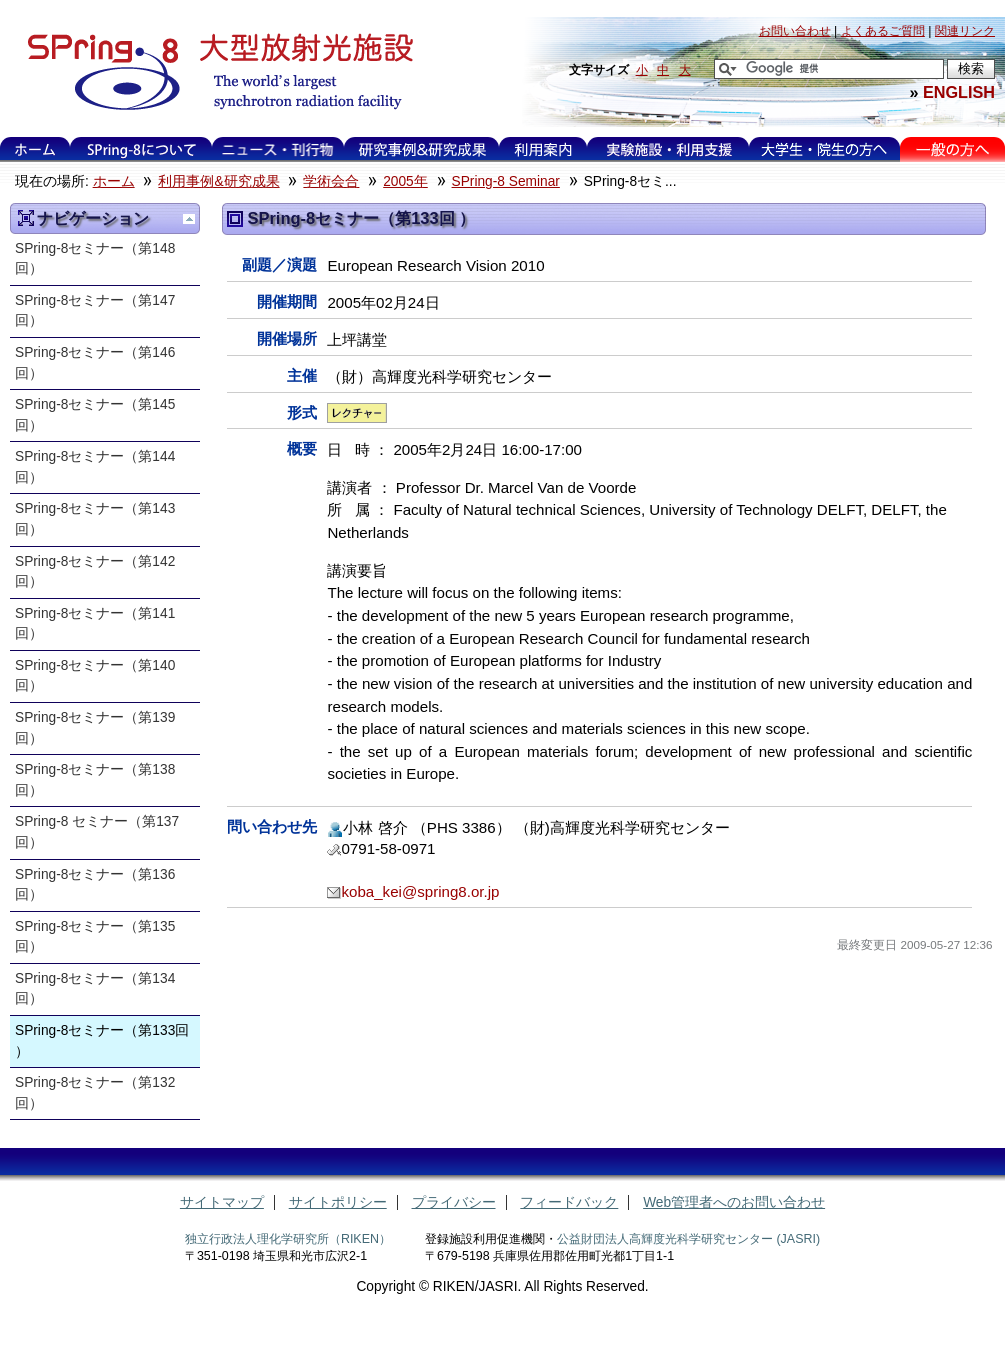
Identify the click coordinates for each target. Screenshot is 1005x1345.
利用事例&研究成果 (422, 149)
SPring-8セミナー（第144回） (95, 467)
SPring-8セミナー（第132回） (95, 1093)
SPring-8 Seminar (506, 181)
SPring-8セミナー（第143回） (95, 519)
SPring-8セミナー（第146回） (95, 363)
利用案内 (543, 149)
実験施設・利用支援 (668, 149)
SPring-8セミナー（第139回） (95, 728)
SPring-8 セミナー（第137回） (97, 832)
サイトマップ (222, 1202)
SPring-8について (141, 149)
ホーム (35, 149)
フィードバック (569, 1202)
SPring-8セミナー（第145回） (95, 415)
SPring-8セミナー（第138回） (95, 780)
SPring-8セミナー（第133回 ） (102, 1041)
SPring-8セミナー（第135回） (95, 937)
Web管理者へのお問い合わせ (734, 1202)
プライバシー (454, 1202)
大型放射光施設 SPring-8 (213, 72)
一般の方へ (952, 149)
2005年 (405, 181)
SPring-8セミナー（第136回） (95, 885)
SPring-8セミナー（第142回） (95, 572)
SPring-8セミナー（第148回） (95, 259)
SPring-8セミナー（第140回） (95, 676)
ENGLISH (959, 92)
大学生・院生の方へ (824, 149)
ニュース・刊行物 (278, 149)
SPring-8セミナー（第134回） (95, 989)
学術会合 (331, 181)
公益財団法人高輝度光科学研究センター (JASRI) (688, 1239)
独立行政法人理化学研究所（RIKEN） (288, 1239)
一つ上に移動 (189, 219)
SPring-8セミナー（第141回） (95, 624)
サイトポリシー (338, 1202)
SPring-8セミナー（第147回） (95, 311)
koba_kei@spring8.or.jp (420, 891)
